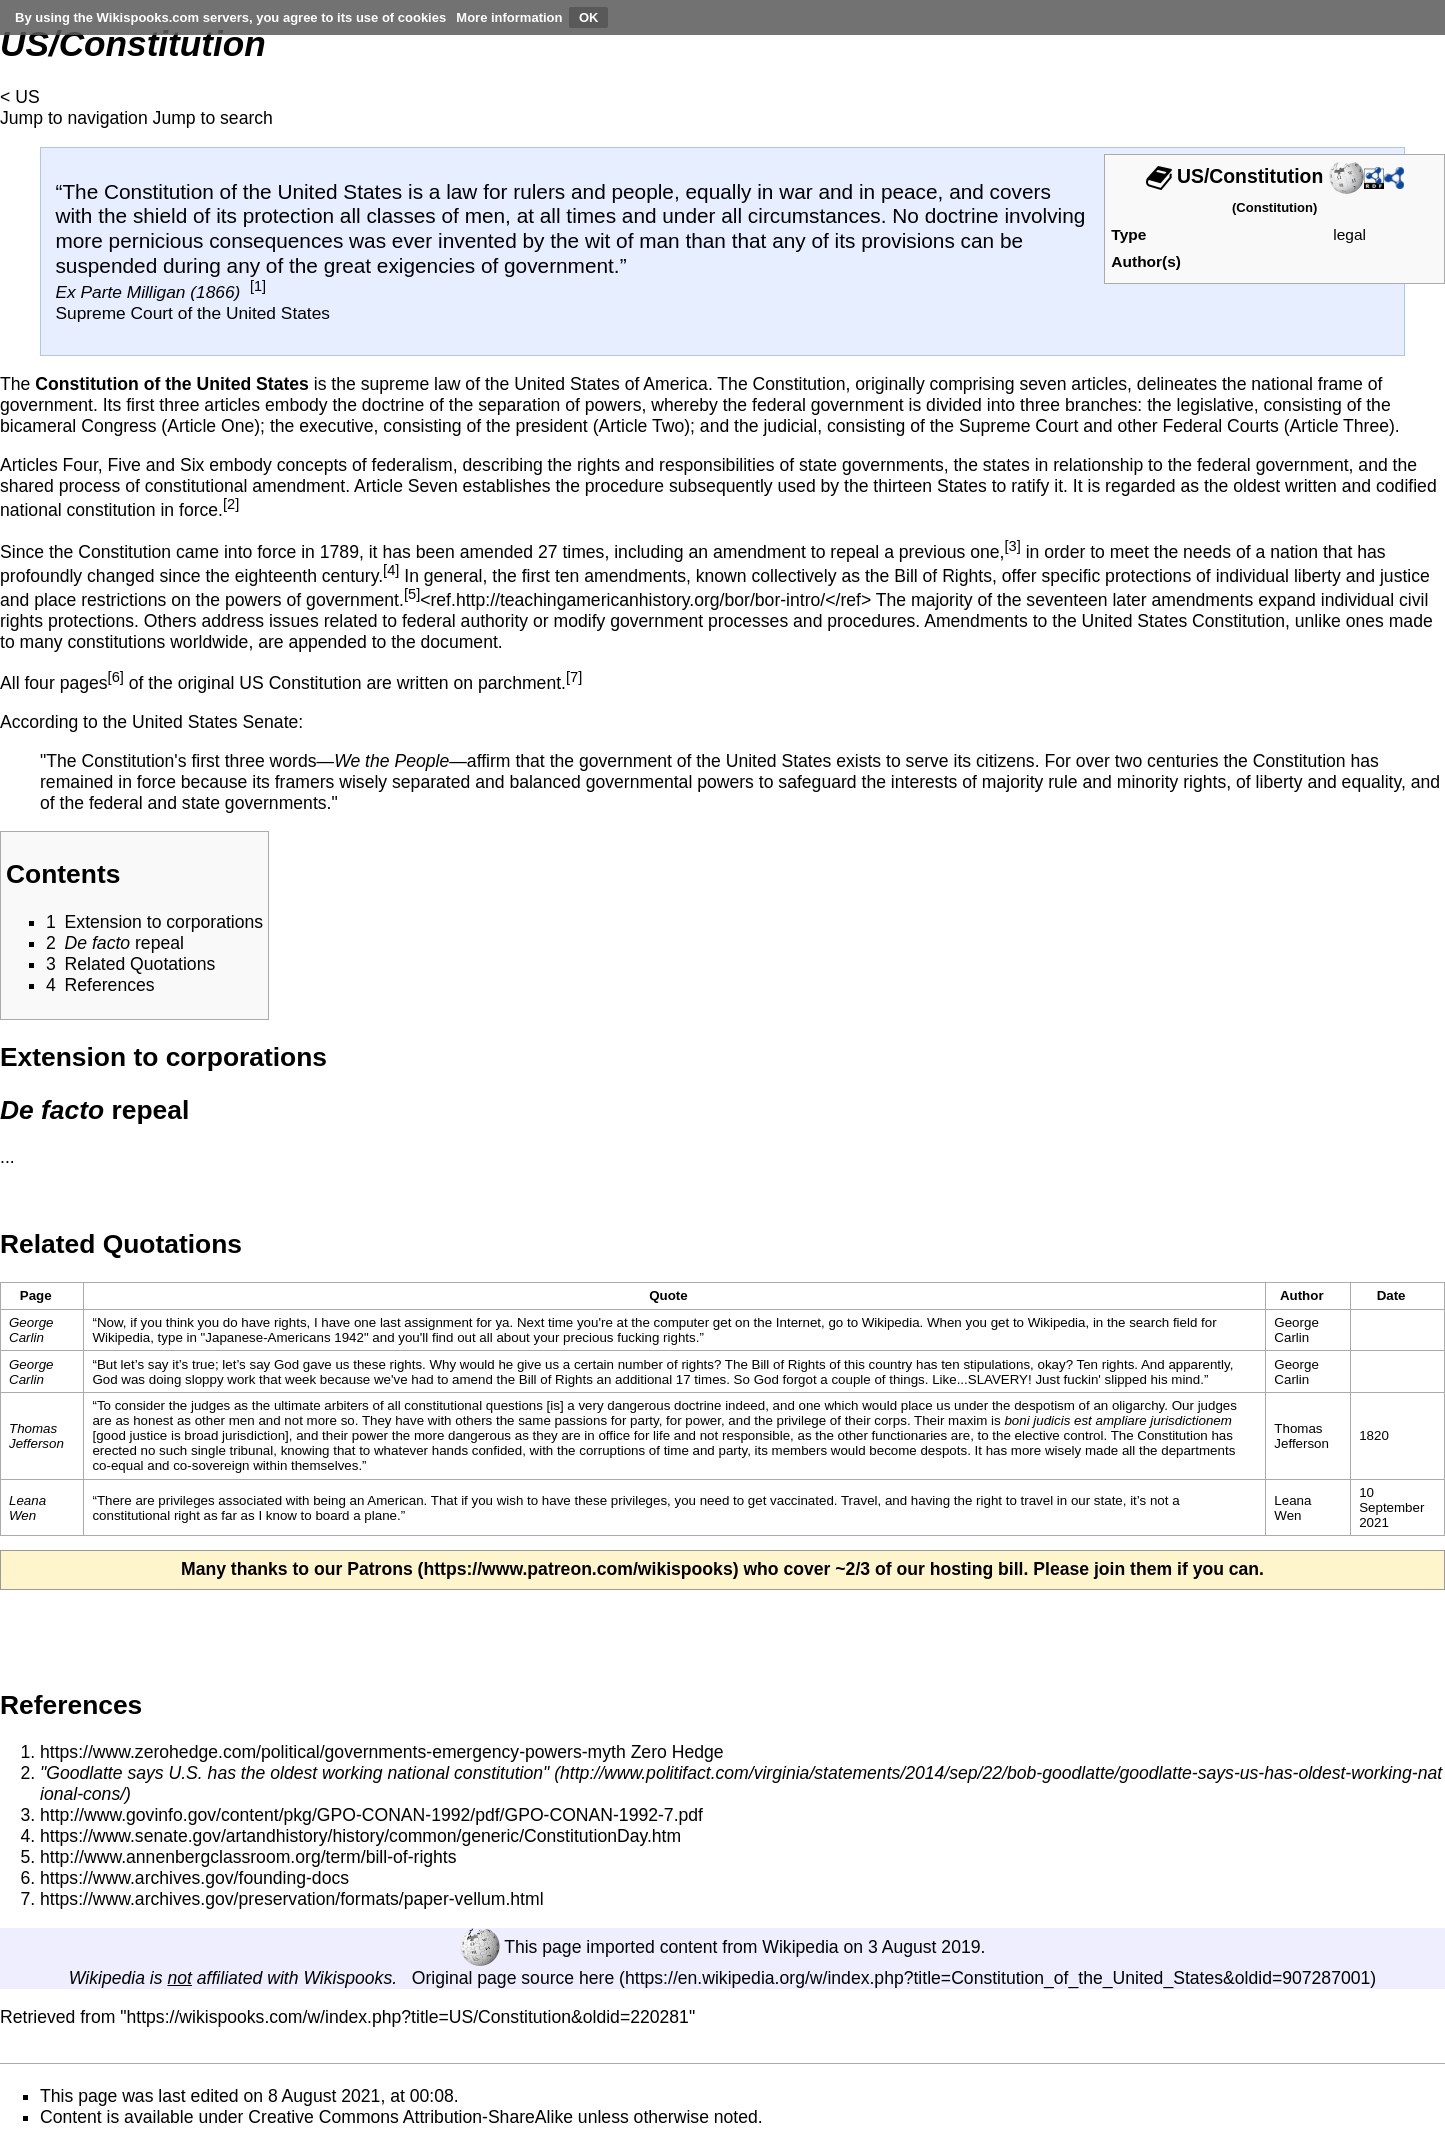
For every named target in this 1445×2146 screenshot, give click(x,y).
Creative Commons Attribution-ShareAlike (410, 2117)
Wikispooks (347, 1978)
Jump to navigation (74, 118)
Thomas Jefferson (36, 1436)
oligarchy (1138, 1405)
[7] (574, 677)
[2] (231, 504)
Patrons (380, 1569)
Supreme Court (1018, 426)
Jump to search (213, 118)
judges (1217, 1405)
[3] (1012, 546)
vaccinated (802, 1500)
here (596, 1978)
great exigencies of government (469, 265)
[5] (412, 594)
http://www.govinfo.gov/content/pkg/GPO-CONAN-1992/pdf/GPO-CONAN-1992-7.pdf (371, 1815)
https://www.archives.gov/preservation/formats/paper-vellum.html (292, 1899)
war (796, 191)
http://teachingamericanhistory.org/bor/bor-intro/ (640, 600)
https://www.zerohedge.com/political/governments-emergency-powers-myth (333, 1752)
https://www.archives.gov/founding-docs (194, 1878)
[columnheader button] (675, 1296)
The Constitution (1159, 1435)
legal (1349, 234)
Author (1302, 1295)
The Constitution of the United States (232, 191)
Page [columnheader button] (36, 1295)
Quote (668, 1295)
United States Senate (215, 722)
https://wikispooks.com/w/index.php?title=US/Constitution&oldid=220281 (408, 2017)
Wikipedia (800, 1947)
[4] (391, 570)
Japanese (234, 1337)
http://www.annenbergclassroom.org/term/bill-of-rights (248, 1857)
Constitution (1274, 207)
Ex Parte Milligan (120, 292)
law (461, 191)
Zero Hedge (677, 1752)
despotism (1044, 1405)
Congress (118, 426)
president (551, 426)
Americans (299, 1337)
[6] (116, 677)
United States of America (611, 384)
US (27, 97)
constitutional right (145, 1515)
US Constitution (300, 683)
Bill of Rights (943, 576)
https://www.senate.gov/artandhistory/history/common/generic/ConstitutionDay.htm (360, 1836)
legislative (1215, 405)
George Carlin (31, 1330)
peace (909, 191)
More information (509, 17)
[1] (258, 286)
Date (1391, 1295)
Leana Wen (27, 1508)
